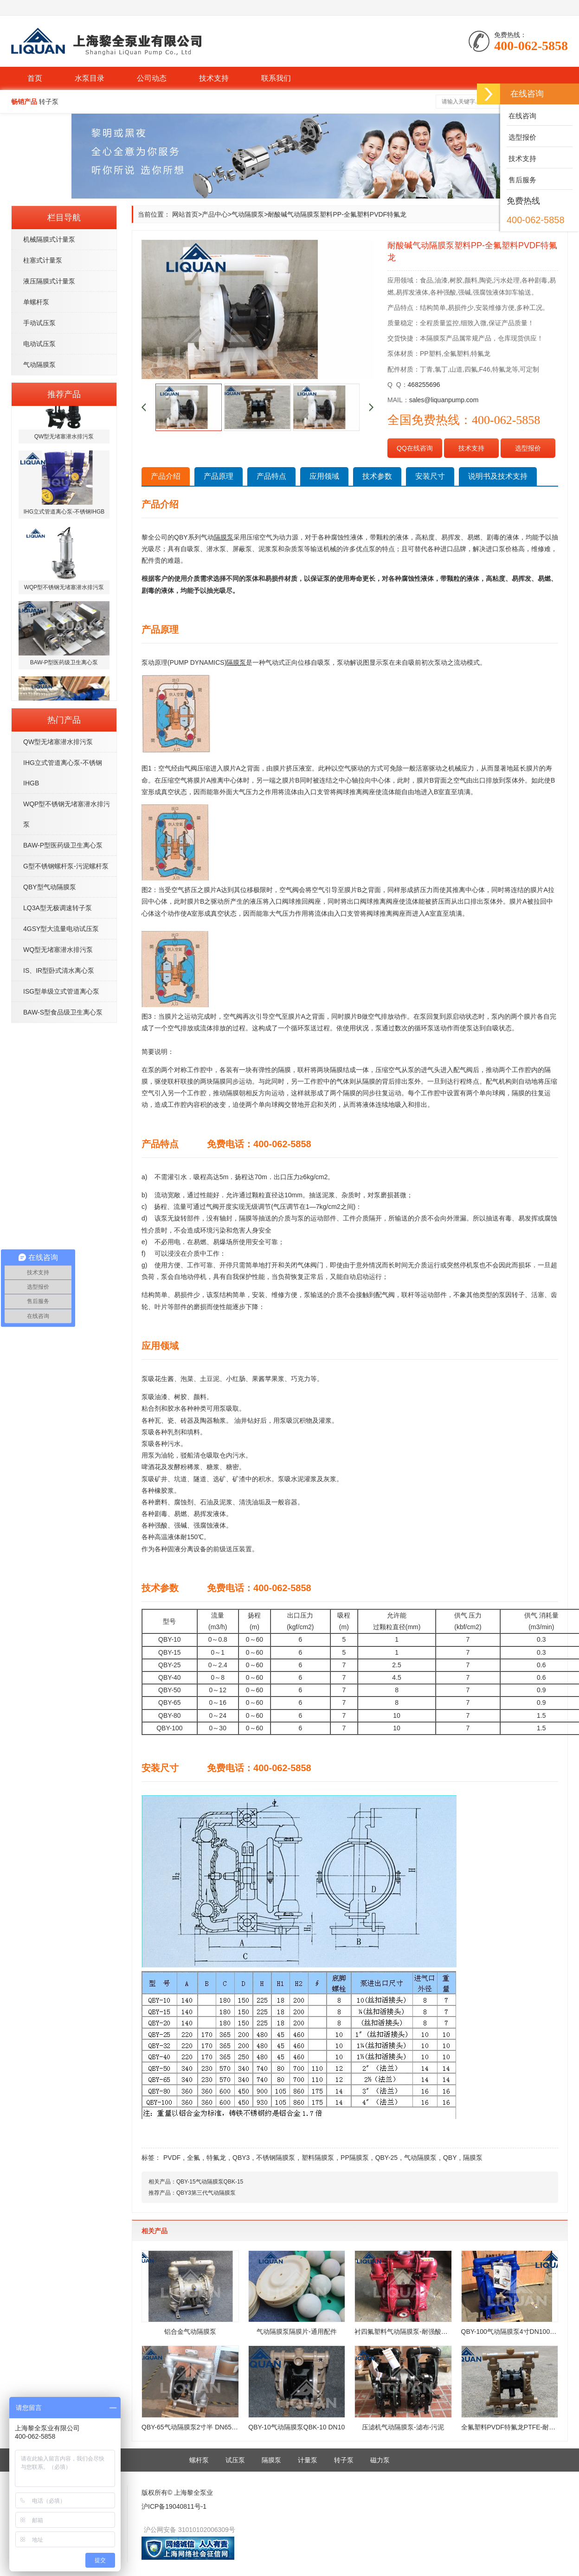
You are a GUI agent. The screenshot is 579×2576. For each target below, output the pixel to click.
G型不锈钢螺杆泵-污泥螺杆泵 (66, 866)
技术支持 (214, 78)
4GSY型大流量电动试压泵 (61, 928)
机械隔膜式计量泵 (49, 239)
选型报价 (528, 448)
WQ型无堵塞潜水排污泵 (58, 949)
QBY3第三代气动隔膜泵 (206, 2193)
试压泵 (235, 2460)
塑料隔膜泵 (318, 2157)
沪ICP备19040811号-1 (174, 2506)
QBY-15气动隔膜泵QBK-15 (209, 2181)
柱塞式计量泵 (42, 260)
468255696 (424, 384)
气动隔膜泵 (39, 364)
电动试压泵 (39, 343)
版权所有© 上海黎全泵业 (177, 2492)
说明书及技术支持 (498, 476)
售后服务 (521, 180)
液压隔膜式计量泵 (49, 281)
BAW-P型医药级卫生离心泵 (63, 845)
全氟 (193, 2157)
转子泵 (344, 2460)
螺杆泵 (199, 2460)
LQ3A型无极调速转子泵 (57, 908)
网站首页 (185, 214)
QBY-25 (386, 2157)
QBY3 (241, 2157)
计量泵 (307, 2460)
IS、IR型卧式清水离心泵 (58, 970)
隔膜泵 (472, 2157)
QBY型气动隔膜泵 (49, 887)
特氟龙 (216, 2157)
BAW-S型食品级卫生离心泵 (63, 1012)
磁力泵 (380, 2460)
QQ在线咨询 (415, 448)
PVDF (171, 2157)
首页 (34, 78)
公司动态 (152, 78)
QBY (450, 2157)
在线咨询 (521, 116)
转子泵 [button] (48, 101)
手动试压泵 (39, 323)
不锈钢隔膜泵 (275, 2157)
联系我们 (276, 78)
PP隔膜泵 (355, 2157)
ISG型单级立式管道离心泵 (61, 991)
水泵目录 (89, 78)
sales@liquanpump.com (444, 400)
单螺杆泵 (36, 302)
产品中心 (215, 214)
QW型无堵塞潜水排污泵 (58, 741)
